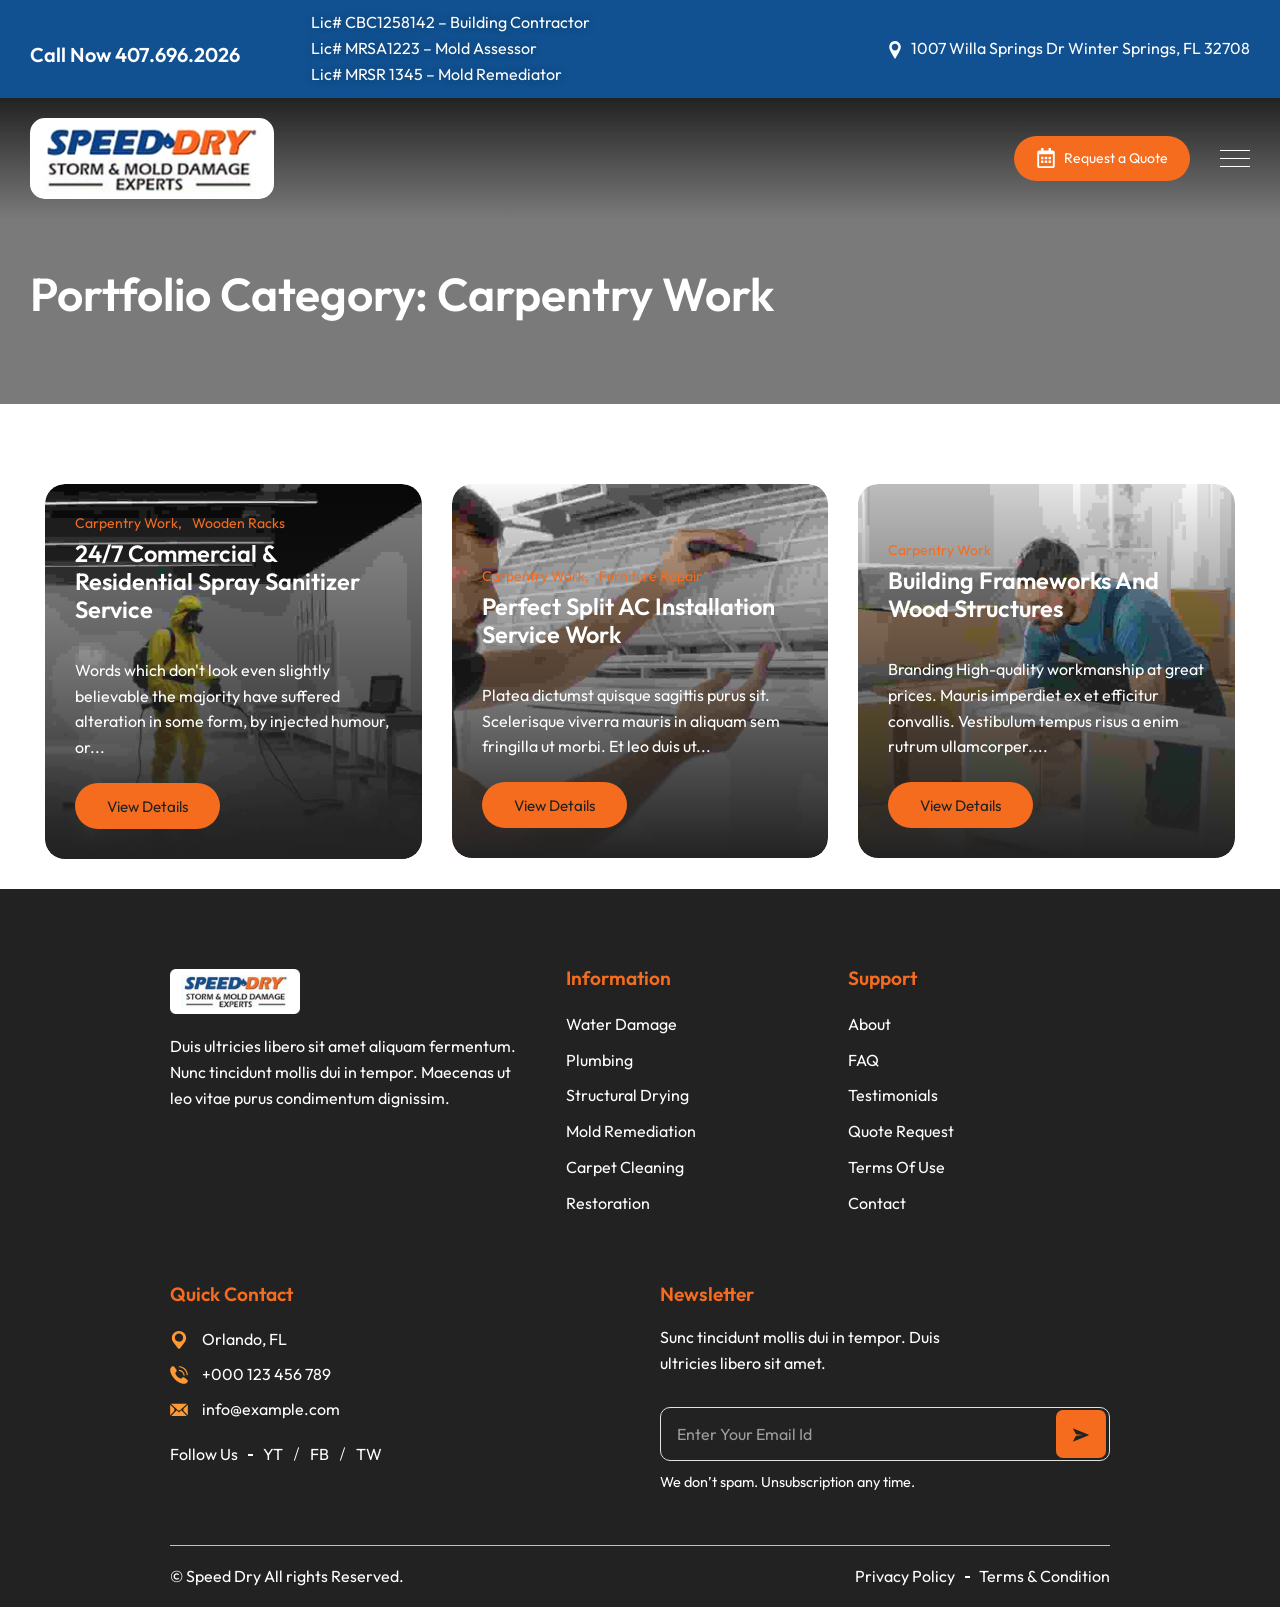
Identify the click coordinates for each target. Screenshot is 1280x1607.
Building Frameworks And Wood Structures (1023, 594)
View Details (147, 806)
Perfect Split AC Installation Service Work (628, 620)
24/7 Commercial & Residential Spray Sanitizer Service (217, 581)
